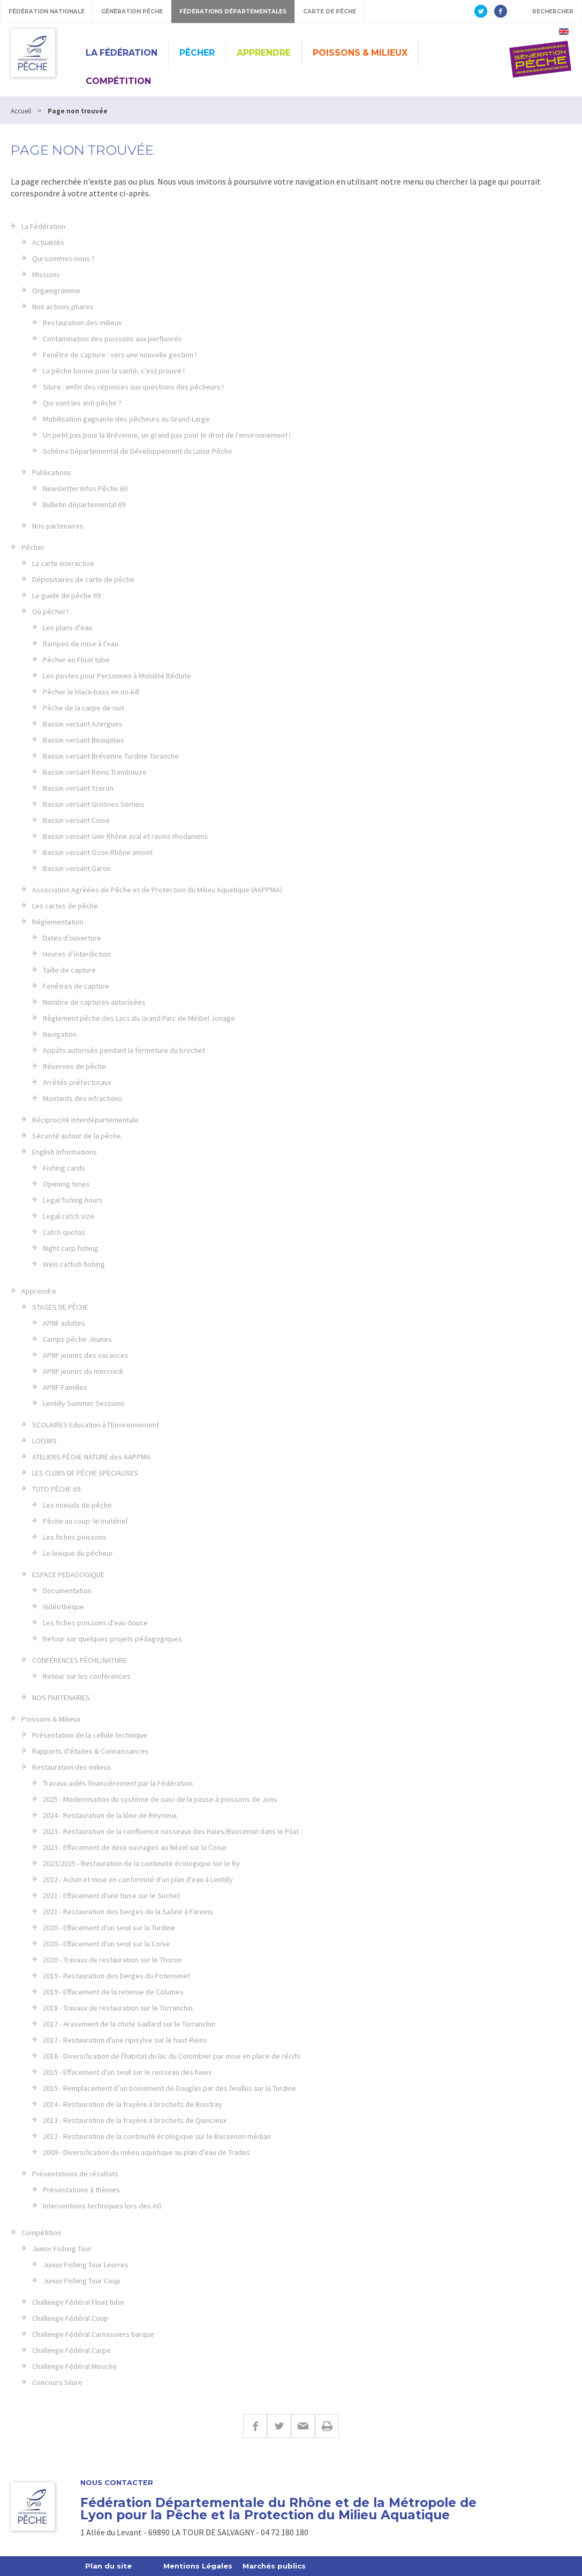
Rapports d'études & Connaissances (90, 1751)
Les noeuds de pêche (77, 1505)
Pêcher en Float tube (76, 659)
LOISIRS (44, 1441)
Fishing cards (64, 1168)
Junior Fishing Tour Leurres (86, 2264)
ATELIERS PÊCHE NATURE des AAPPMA (91, 1457)
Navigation (60, 1034)
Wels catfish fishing (74, 1264)
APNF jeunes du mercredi (83, 1371)
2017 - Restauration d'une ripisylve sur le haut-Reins (125, 2040)
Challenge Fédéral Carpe (71, 2350)
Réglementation (58, 922)
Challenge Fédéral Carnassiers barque (93, 2334)
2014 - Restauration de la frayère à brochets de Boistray (132, 2104)
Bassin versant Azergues (83, 724)
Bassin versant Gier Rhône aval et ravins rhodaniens (125, 836)
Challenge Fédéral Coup (70, 2318)
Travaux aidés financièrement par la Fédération (118, 1783)
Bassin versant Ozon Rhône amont (98, 852)
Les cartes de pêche (65, 906)
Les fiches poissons (75, 1537)
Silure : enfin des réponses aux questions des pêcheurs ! (133, 387)
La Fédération (121, 53)
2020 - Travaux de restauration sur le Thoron (112, 1960)
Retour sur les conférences (87, 1676)
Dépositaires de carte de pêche (83, 579)
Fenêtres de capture (76, 986)
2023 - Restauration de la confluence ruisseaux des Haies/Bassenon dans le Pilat (171, 1831)
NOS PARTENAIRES (61, 1697)
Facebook (255, 2426)
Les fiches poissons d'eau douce (95, 1622)
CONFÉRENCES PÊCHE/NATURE (79, 1660)
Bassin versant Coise (76, 820)
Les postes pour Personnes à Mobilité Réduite (117, 676)
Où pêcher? (50, 611)
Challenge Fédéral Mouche (74, 2366)
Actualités (48, 242)
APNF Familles (65, 1387)
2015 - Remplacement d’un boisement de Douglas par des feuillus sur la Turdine (169, 2088)
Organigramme (56, 290)
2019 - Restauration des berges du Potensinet (116, 1976)
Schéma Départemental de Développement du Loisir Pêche (137, 451)
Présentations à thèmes (81, 2190)
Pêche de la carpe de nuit (83, 708)
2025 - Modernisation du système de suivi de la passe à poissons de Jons (160, 1799)
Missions (46, 274)
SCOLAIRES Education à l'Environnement (95, 1425)
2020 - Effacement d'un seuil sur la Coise (106, 1943)
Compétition (118, 81)
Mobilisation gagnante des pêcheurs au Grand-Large (126, 419)
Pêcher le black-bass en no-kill (91, 692)
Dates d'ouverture (72, 938)
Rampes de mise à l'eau (80, 643)
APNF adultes (64, 1323)
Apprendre (264, 53)
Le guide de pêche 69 (66, 595)
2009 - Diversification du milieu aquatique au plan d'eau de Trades (146, 2152)
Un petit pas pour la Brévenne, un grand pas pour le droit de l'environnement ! (167, 435)
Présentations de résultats (75, 2173)
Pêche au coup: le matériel (85, 1521)
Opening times (66, 1184)
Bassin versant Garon (77, 868)
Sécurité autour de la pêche (76, 1136)
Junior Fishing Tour (62, 2248)
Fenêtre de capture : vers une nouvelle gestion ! (119, 355)
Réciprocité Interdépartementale (85, 1120)
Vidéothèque (63, 1606)
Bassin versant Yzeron (78, 788)
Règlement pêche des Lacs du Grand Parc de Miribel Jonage (139, 1018)
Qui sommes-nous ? (63, 258)
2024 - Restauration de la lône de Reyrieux (110, 1815)
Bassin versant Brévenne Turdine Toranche (111, 756)
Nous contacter (116, 2482)
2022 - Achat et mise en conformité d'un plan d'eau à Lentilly (138, 1879)
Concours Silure (57, 2382)
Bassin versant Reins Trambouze (95, 772)
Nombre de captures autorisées (94, 1002)
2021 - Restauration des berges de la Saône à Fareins (128, 1911)
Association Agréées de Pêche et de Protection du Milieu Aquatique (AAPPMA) (157, 890)
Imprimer (327, 2426)
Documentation (67, 1590)
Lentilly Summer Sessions (84, 1403)
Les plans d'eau (67, 627)
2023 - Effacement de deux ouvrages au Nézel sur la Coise (134, 1847)
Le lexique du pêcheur (78, 1553)
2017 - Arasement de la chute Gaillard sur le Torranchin (129, 2024)
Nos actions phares (63, 306)
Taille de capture (69, 970)
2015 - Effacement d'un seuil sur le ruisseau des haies (127, 2072)
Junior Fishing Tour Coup (81, 2280)
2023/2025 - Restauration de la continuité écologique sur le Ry (141, 1863)
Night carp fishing (71, 1248)
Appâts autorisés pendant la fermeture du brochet (124, 1050)
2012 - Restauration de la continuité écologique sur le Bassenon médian (157, 2136)
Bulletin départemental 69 (84, 504)
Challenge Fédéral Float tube (78, 2302)
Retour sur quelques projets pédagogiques (112, 1639)
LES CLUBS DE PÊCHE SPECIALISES (85, 1473)
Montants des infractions (83, 1098)
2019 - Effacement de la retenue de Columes (113, 1992)
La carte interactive (63, 563)
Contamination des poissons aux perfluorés (112, 338)
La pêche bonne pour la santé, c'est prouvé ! (114, 371)
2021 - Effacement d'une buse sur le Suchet (111, 1895)
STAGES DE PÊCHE (60, 1307)
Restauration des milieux (82, 322)
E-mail (303, 2426)
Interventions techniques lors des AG (102, 2206)
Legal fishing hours (73, 1200)
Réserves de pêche (74, 1066)
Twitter (279, 2426)
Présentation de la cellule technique (89, 1735)
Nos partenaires (58, 526)
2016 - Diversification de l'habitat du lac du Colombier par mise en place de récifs (171, 2056)
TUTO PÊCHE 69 (56, 1489)
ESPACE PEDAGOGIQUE (68, 1574)
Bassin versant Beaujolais (83, 740)
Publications (51, 472)
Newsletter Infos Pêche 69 (85, 488)
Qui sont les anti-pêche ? (82, 403)
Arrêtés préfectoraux (77, 1082)
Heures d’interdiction (77, 954)
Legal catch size (68, 1216)
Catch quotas (64, 1232)
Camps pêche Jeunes (77, 1339)
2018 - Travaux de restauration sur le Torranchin (118, 2008)
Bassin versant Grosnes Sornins (94, 804)
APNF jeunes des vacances (86, 1355)
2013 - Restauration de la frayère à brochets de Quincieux (134, 2120)
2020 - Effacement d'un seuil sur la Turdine (109, 1927)
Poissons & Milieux (360, 53)
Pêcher (197, 53)
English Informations (64, 1152)
